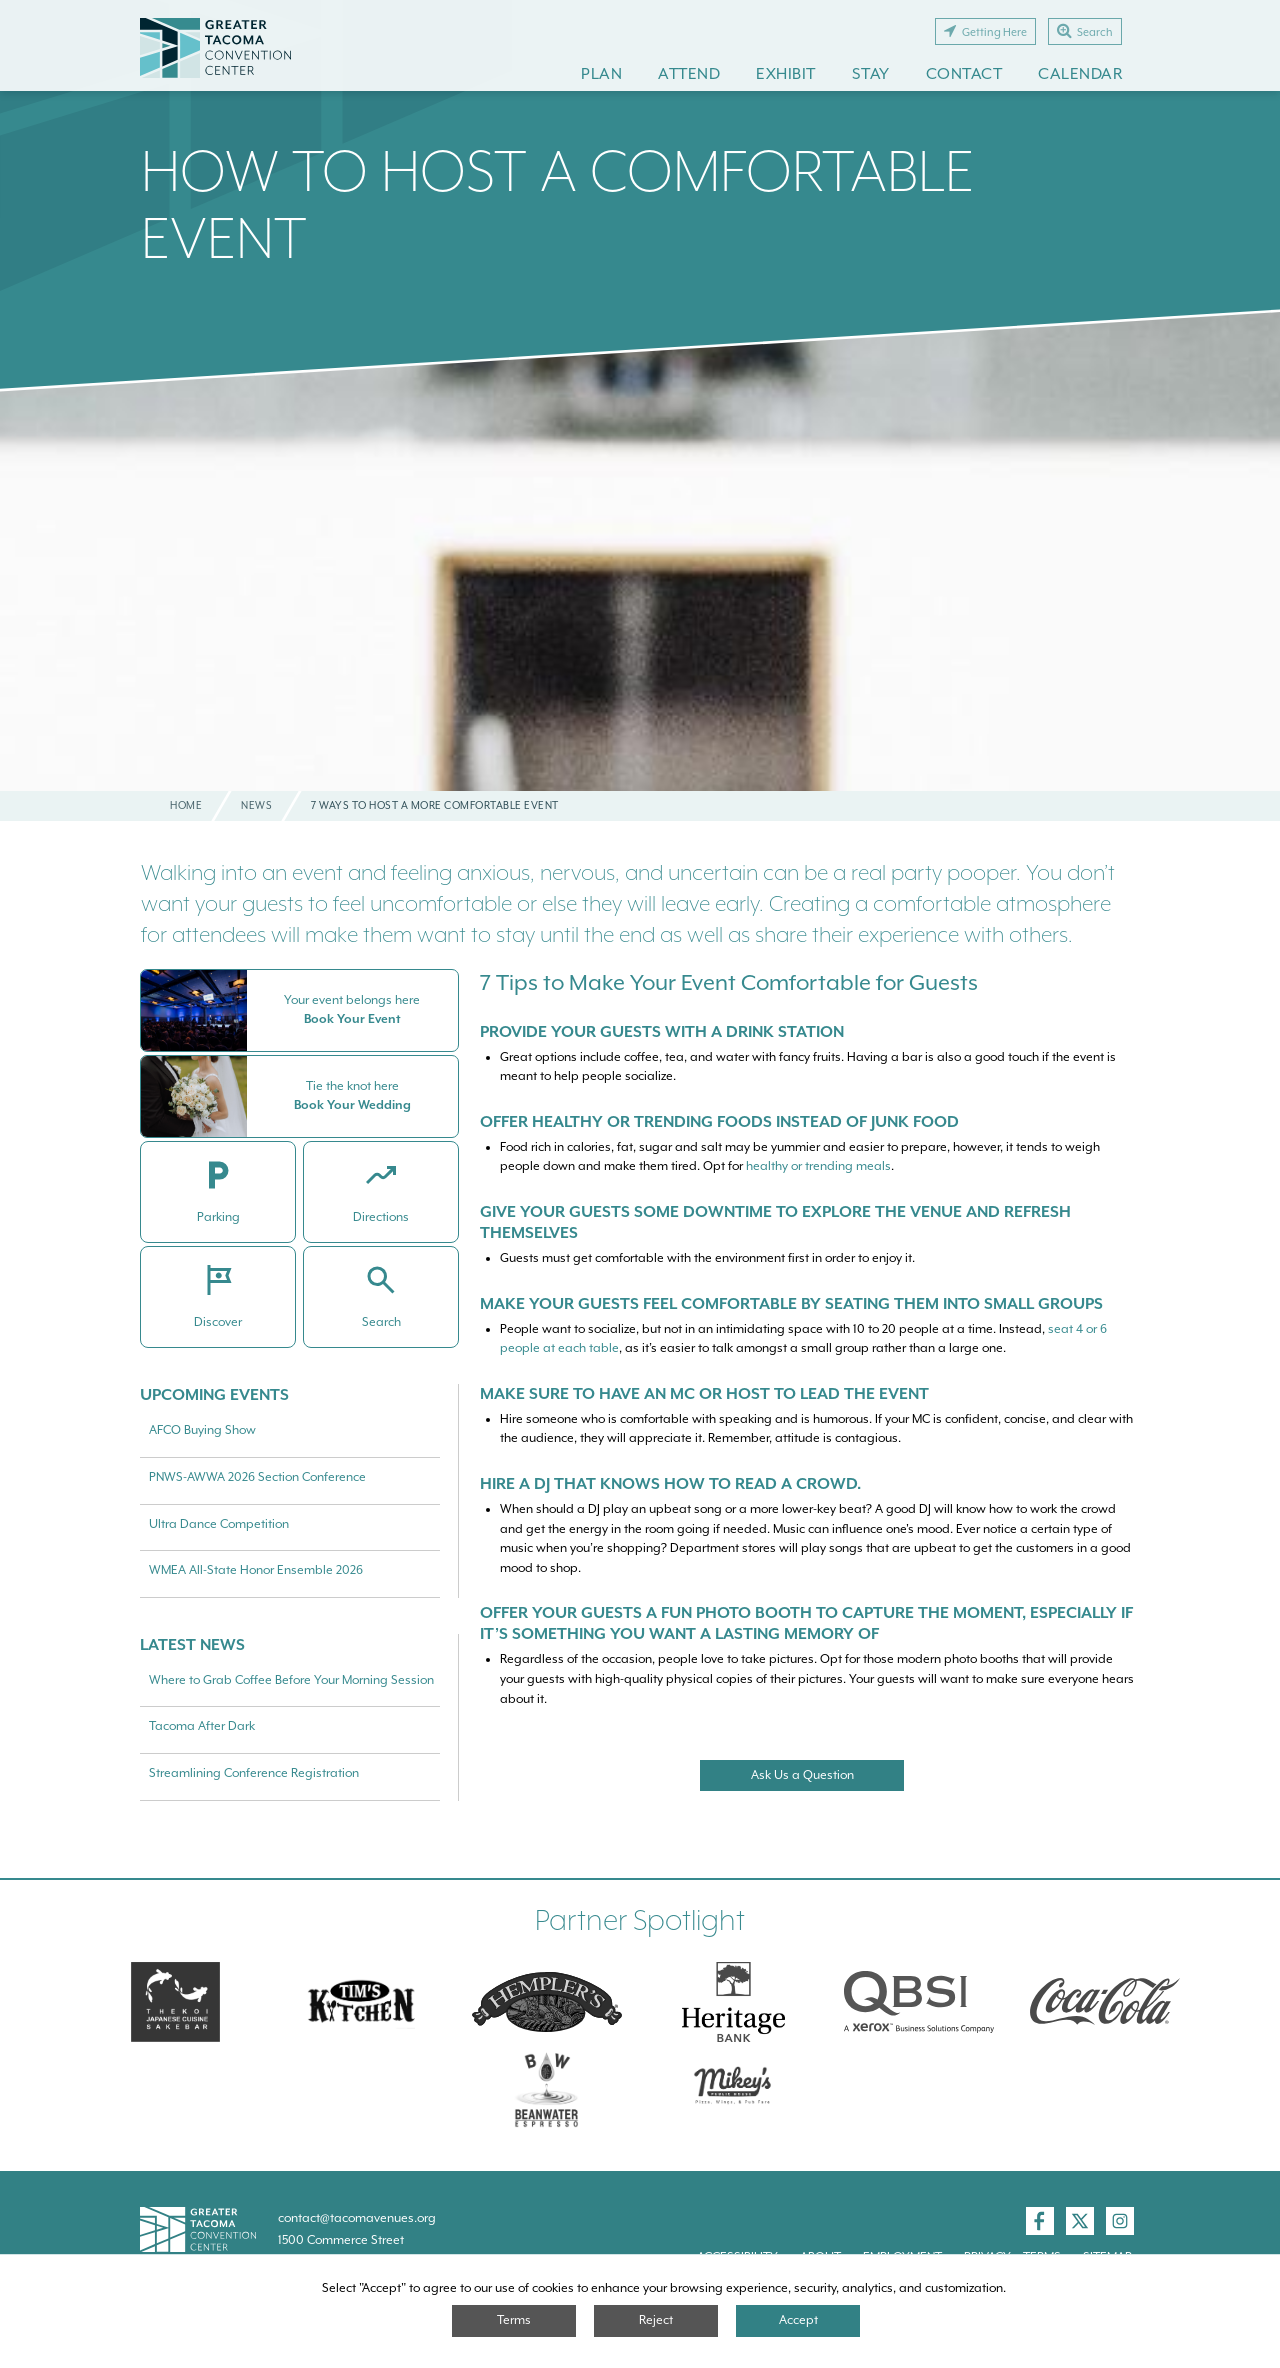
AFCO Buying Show (202, 1430)
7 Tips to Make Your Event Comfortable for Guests (729, 982)
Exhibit (786, 73)
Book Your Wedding (352, 1105)
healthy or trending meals (818, 1166)
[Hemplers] (547, 2002)
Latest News (192, 1644)
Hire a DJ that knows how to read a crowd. (670, 1483)
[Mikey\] (733, 2088)
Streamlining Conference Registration (254, 1773)
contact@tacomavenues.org (357, 2218)
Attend (689, 73)
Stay (871, 73)
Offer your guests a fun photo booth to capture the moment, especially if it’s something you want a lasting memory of (806, 1623)
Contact (964, 73)
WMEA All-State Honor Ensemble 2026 (256, 1570)
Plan (601, 73)
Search (1085, 31)
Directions (381, 1217)
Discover (218, 1322)
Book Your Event (352, 1019)
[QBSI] (919, 2002)
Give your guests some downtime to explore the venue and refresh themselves (775, 1222)
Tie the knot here (352, 1086)
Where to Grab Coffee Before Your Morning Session (291, 1680)
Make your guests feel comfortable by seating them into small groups (791, 1303)
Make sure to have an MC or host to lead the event (704, 1393)
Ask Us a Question (802, 1775)
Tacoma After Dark (202, 1726)
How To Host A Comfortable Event (557, 204)
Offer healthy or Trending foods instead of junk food (719, 1121)
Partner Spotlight (640, 1920)
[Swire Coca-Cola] (1105, 2002)
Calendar (1080, 73)
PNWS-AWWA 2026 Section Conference (257, 1477)
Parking (218, 1217)
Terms (514, 2320)
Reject (656, 2320)
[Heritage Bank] (733, 2002)
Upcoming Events (214, 1394)
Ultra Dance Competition (219, 1524)
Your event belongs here (352, 1000)
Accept (798, 2320)
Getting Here (985, 31)
